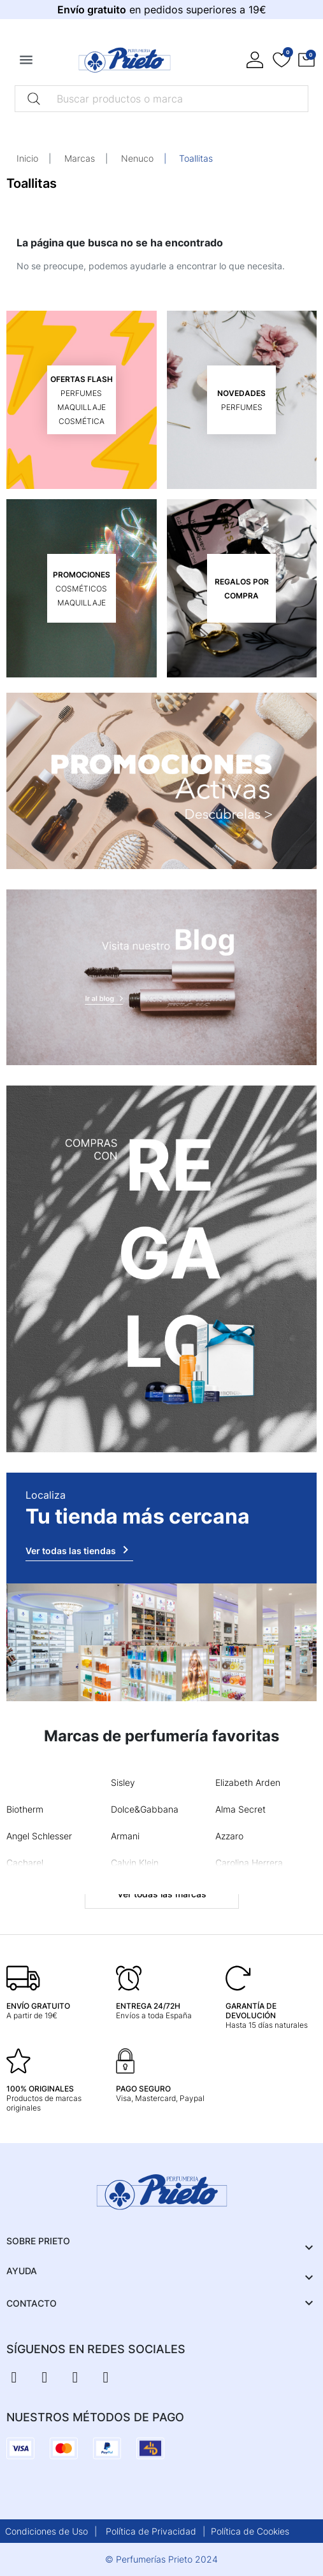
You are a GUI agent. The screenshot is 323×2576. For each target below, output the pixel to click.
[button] (306, 59)
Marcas (79, 158)
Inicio (27, 158)
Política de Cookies (250, 2531)
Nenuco (137, 158)
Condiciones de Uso (46, 2531)
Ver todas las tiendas (79, 1549)
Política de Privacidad (151, 2531)
